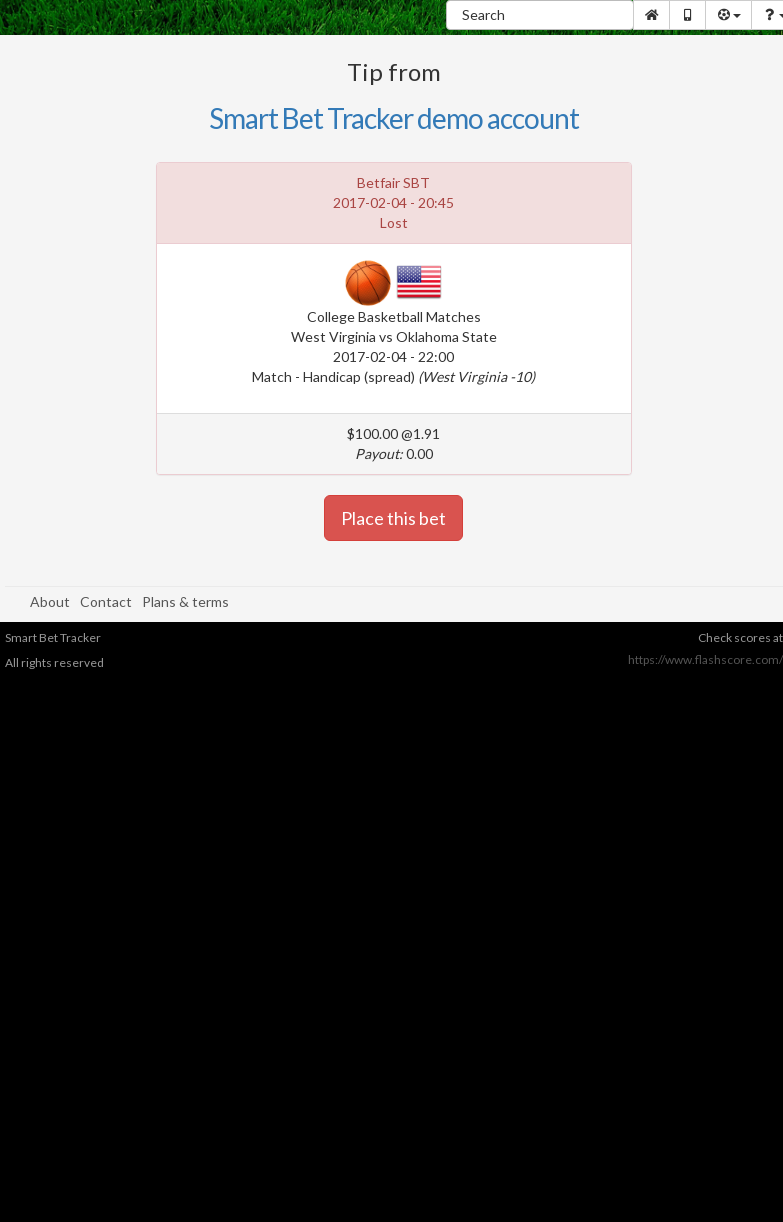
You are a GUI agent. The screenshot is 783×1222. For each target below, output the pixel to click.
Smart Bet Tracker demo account (394, 118)
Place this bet (393, 518)
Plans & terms (185, 601)
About (50, 601)
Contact (106, 601)
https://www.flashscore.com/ (705, 659)
